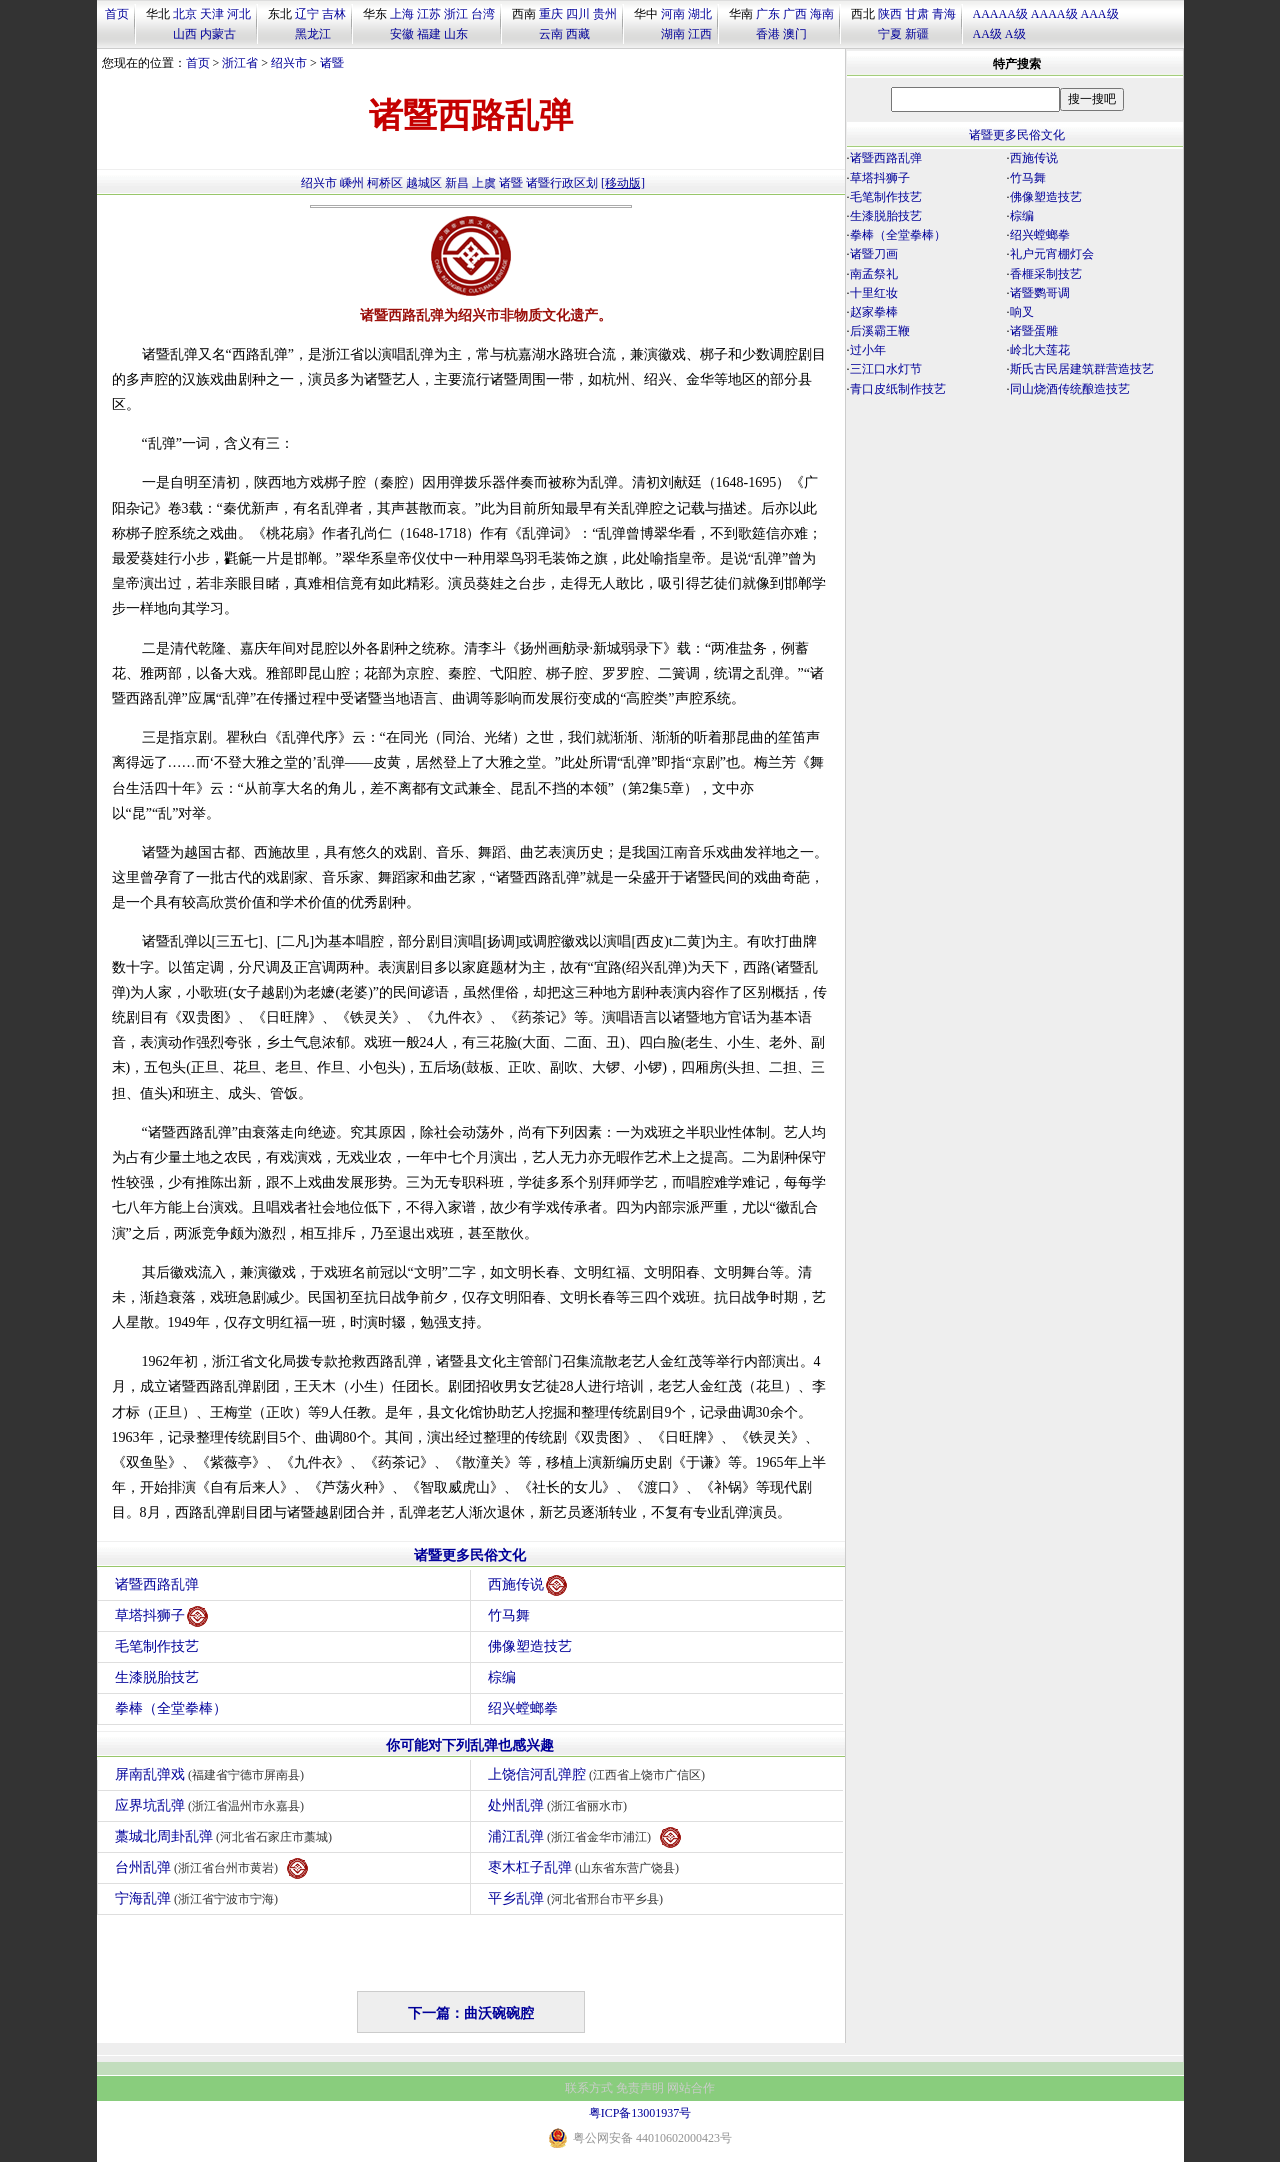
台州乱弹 (212, 1868)
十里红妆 (874, 293)
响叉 (1022, 312)
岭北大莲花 (1040, 350)
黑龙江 (313, 34)
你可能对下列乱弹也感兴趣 (470, 1745)
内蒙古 (218, 34)
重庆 (551, 14)
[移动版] (623, 183)
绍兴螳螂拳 (523, 1708)
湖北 (700, 14)
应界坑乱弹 (212, 1805)
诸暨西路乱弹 (157, 1584)
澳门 (795, 34)
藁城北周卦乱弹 (226, 1836)
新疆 (917, 34)
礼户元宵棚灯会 (1052, 254)
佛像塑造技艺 (530, 1646)
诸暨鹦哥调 (1040, 293)
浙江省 (240, 63)
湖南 (673, 34)
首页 (117, 14)
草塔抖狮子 (161, 1616)
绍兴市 (289, 63)
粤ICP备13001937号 (640, 2113)
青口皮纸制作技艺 (898, 389)
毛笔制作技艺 (157, 1646)
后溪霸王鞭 (880, 331)
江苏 (429, 14)
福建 (429, 34)
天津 (212, 14)
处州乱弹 (560, 1805)
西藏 (578, 34)
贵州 (605, 14)
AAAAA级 (1000, 14)
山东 (456, 34)
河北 (239, 14)
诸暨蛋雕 (1034, 331)
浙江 (456, 14)
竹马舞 (509, 1615)
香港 (768, 34)
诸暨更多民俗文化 (470, 1555)
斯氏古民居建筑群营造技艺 (1082, 369)
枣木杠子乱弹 (586, 1867)
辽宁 (307, 14)
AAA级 (1100, 14)
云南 (551, 34)
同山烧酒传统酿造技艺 (1070, 389)
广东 (768, 14)
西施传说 (527, 1585)
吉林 (334, 14)
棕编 (502, 1677)
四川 (578, 14)
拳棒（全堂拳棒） (171, 1708)
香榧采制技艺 (1046, 274)
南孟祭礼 (874, 274)
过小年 (868, 350)
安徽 (402, 34)
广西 (795, 14)
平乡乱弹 (578, 1898)
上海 (402, 14)
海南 (822, 14)
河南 (673, 14)
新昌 (457, 183)
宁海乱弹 (199, 1898)
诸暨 (332, 63)
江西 (700, 34)
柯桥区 (385, 183)
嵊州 (352, 183)
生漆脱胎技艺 (157, 1677)
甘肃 (917, 14)
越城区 (424, 183)
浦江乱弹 (585, 1837)
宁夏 (890, 34)
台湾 (483, 14)
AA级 (987, 34)
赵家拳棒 (874, 312)
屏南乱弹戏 (212, 1774)
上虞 (484, 183)
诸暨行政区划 (562, 183)
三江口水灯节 (886, 369)
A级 (1015, 34)
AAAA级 (1054, 14)
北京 (185, 14)
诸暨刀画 (874, 254)
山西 (185, 34)
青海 (944, 14)
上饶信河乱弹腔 (599, 1774)
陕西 (890, 14)
